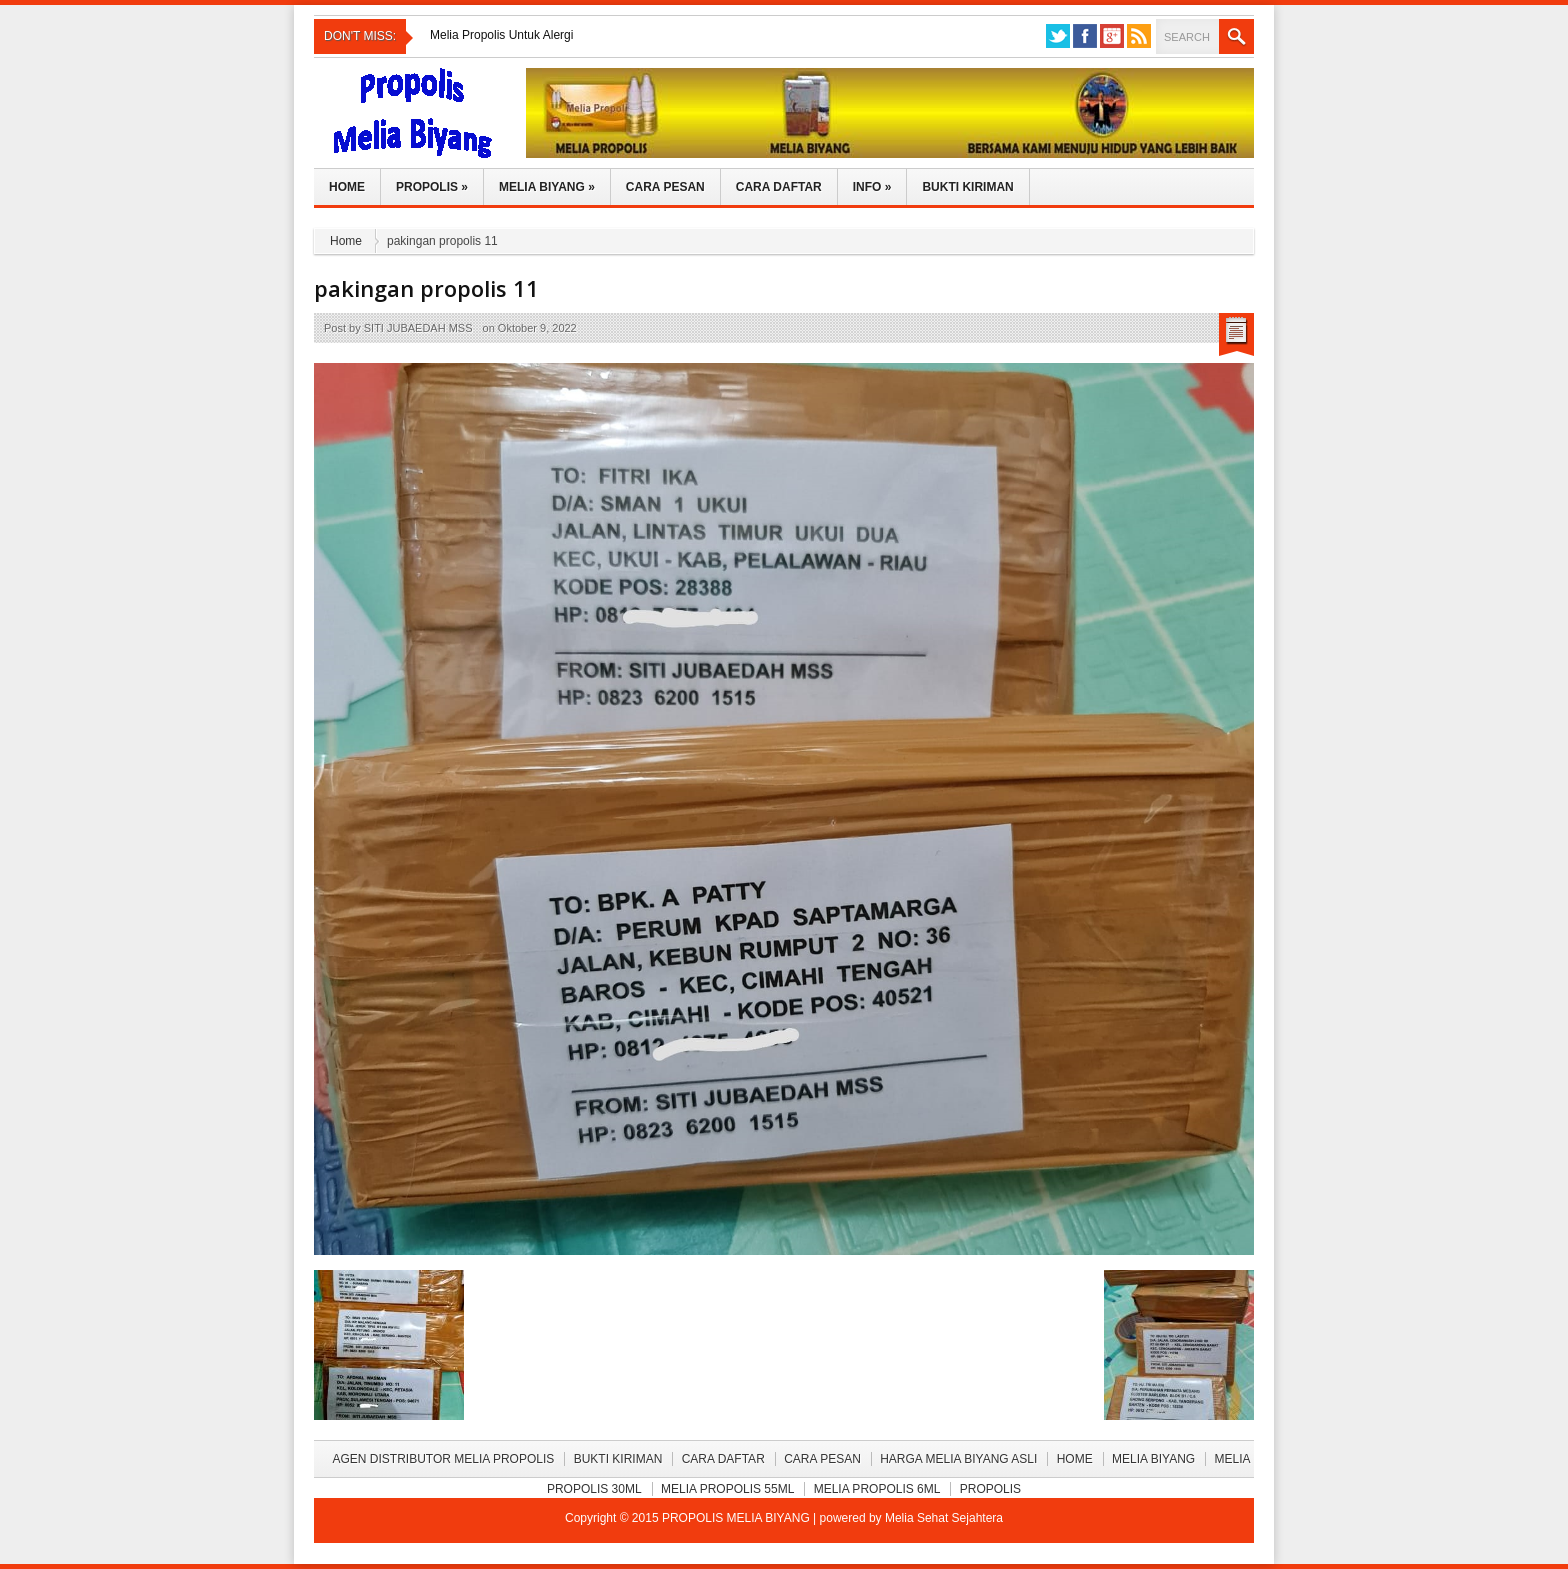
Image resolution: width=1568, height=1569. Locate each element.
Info (872, 187)
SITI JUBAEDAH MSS (418, 328)
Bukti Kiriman (967, 187)
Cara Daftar (779, 187)
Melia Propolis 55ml (727, 1489)
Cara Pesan (665, 187)
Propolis (432, 187)
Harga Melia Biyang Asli (958, 1459)
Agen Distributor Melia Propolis (443, 1459)
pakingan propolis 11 (426, 288)
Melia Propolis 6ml (877, 1489)
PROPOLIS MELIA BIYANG (737, 1518)
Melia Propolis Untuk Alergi (501, 35)
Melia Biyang (547, 187)
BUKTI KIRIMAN (618, 1459)
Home (347, 187)
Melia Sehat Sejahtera (944, 1518)
